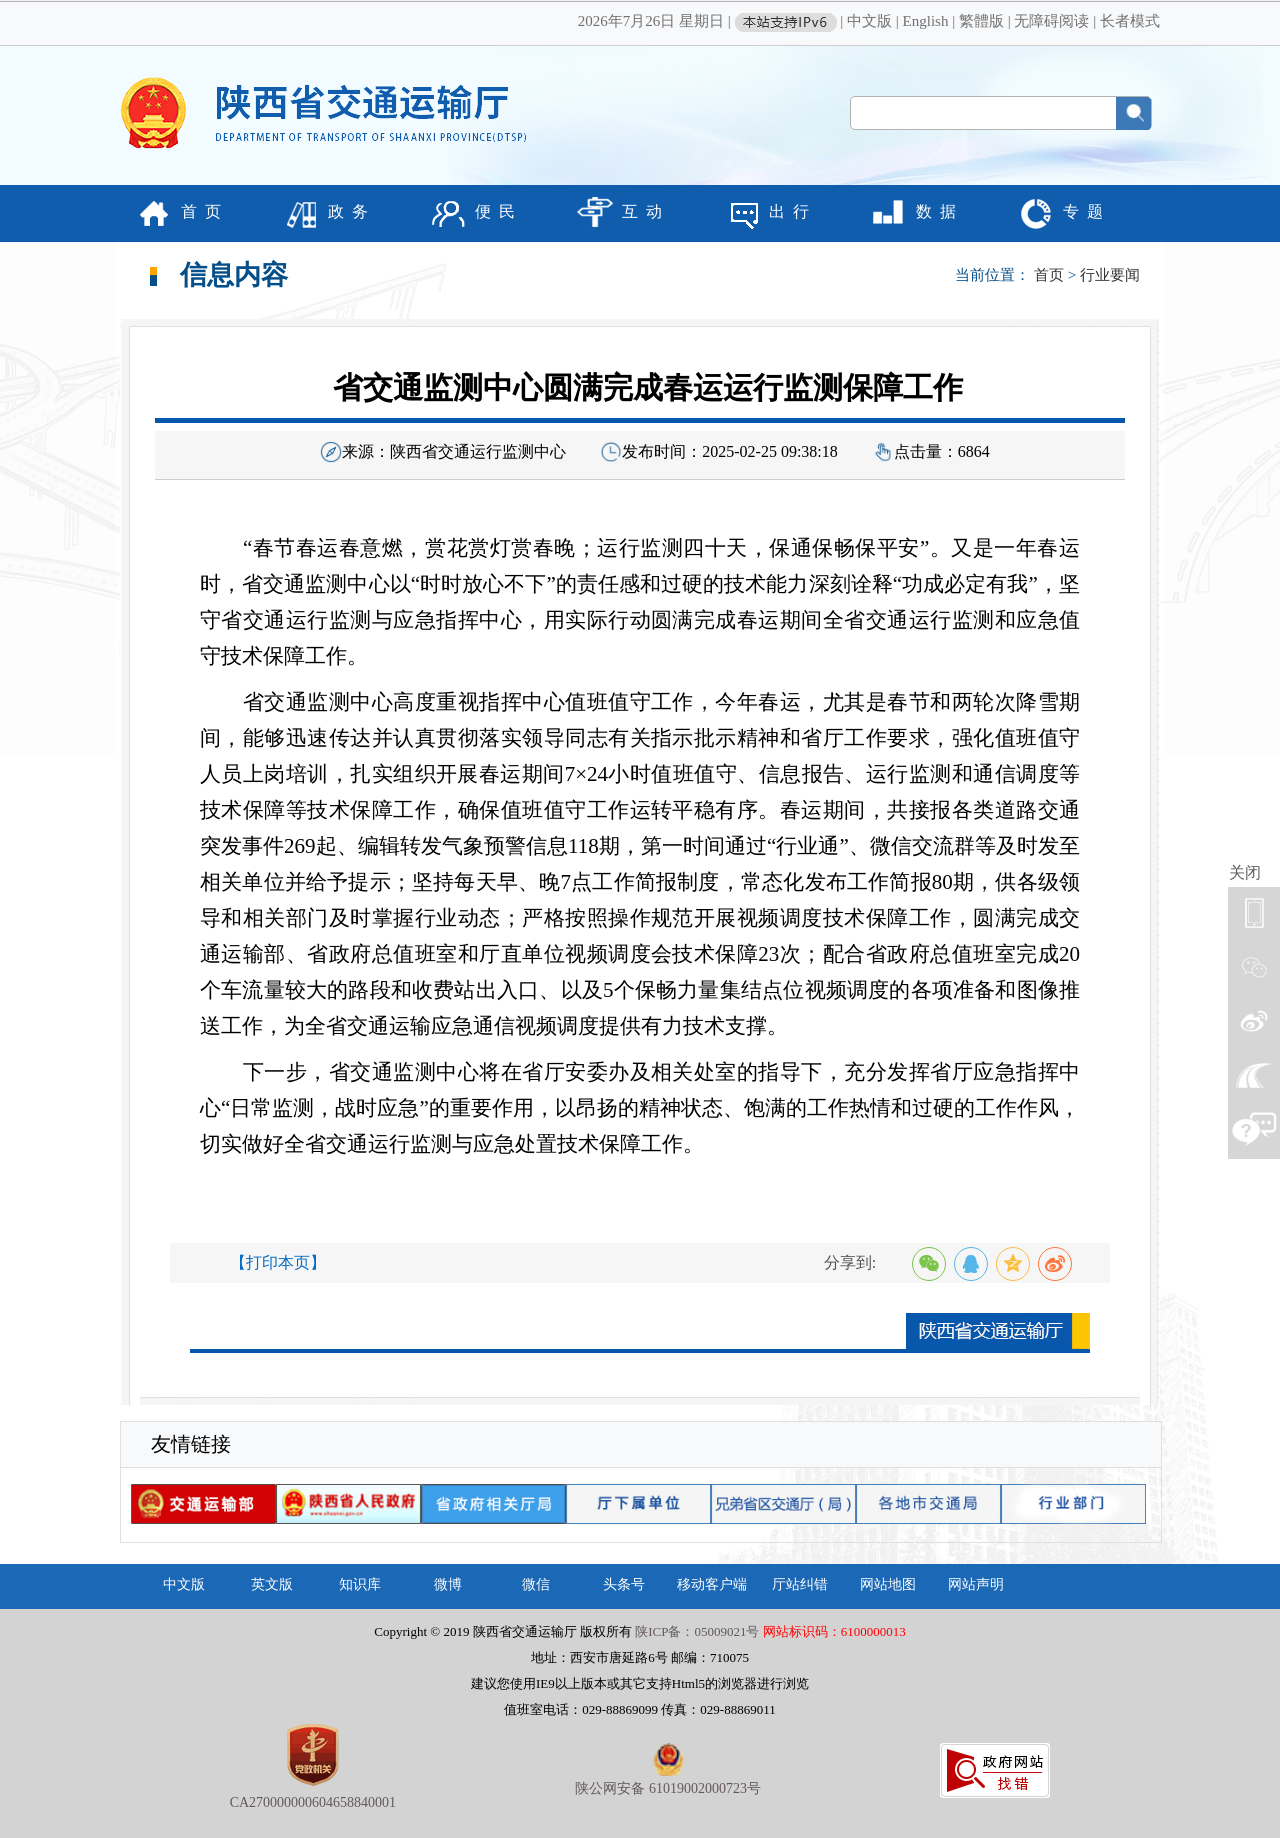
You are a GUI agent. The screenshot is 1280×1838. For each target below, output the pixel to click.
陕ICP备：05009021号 (697, 1631)
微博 (448, 1584)
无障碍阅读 (1051, 21)
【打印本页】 (278, 1262)
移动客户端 (712, 1584)
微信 (536, 1584)
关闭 (1245, 872)
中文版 (869, 21)
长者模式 (1130, 21)
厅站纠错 (800, 1584)
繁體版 (981, 21)
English (926, 21)
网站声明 (976, 1584)
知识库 (360, 1584)
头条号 (624, 1584)
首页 (1049, 275)
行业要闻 (1110, 275)
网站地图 (888, 1584)
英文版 (272, 1584)
